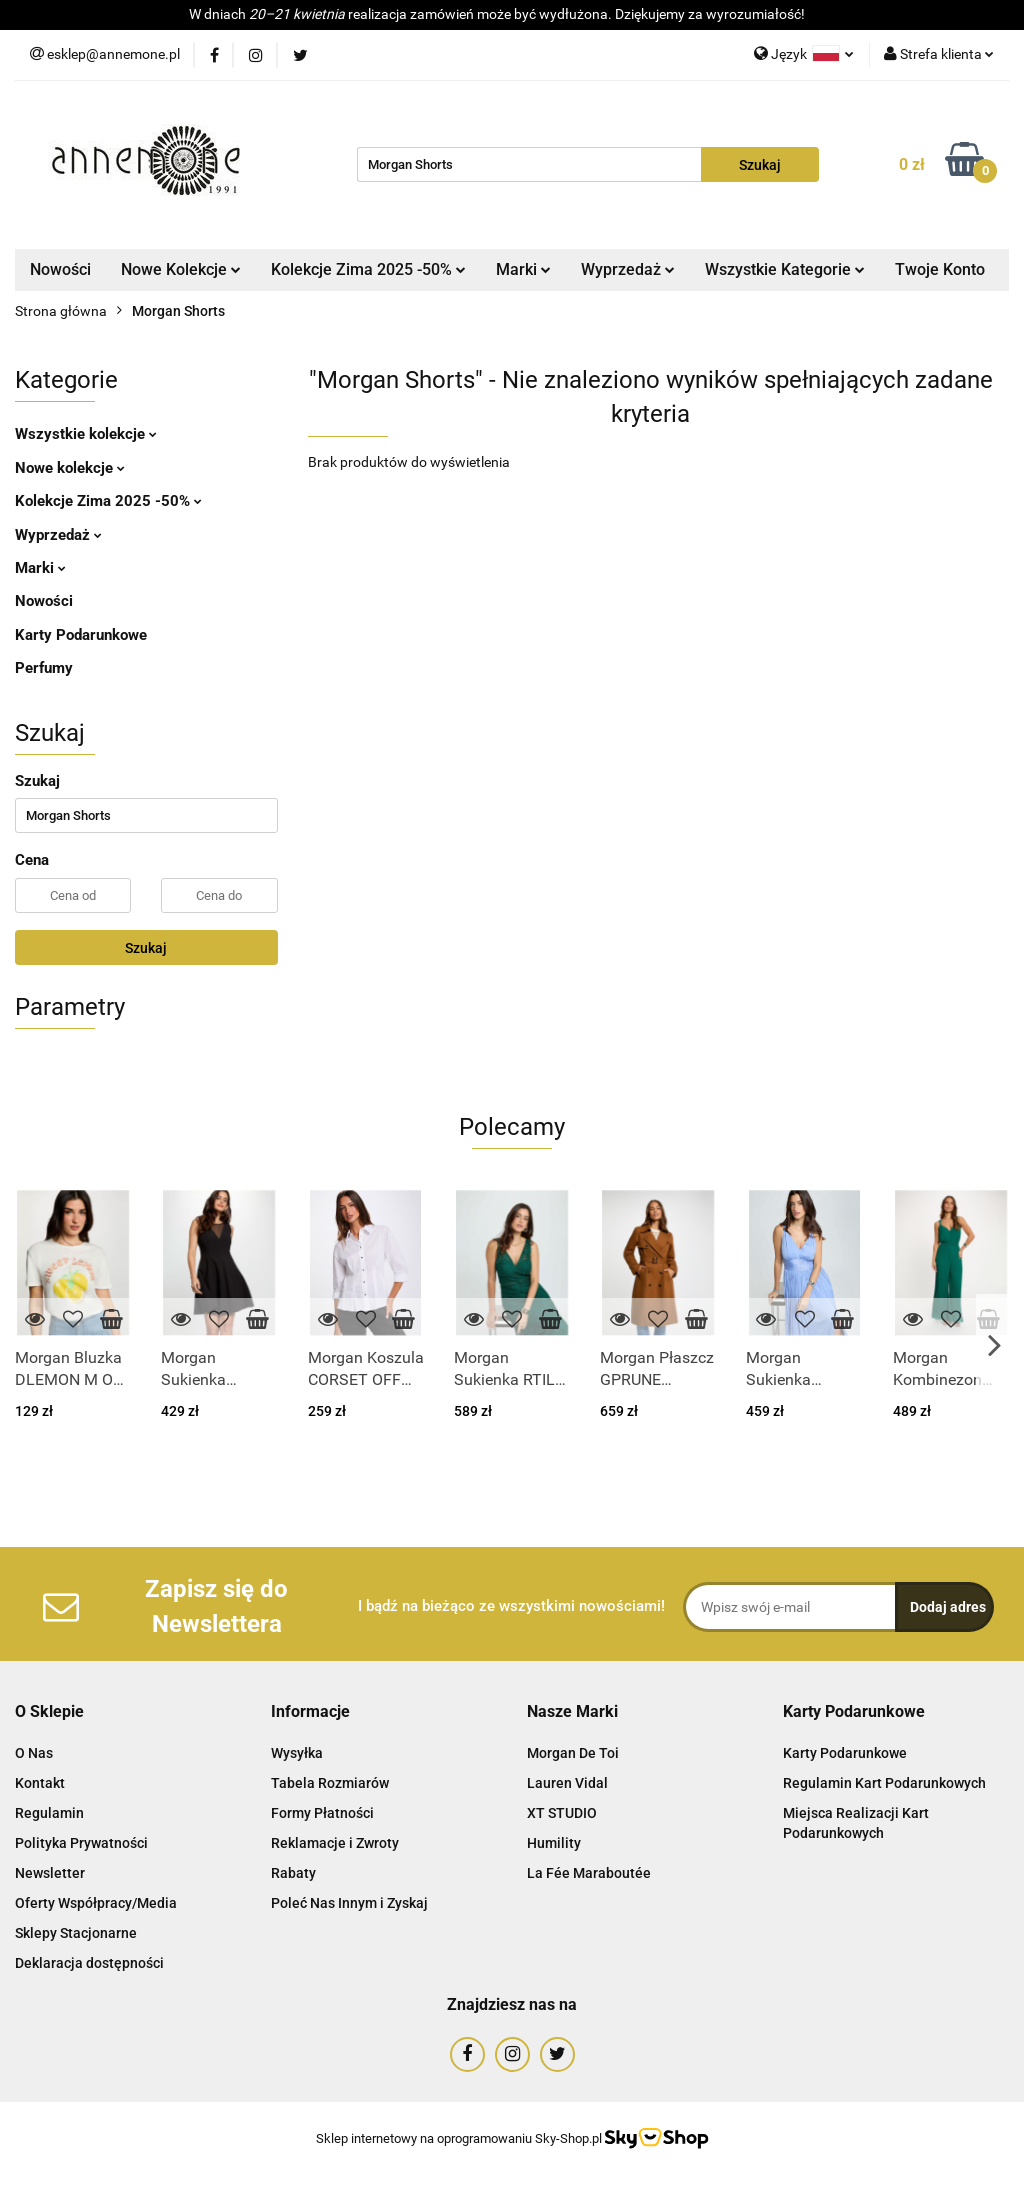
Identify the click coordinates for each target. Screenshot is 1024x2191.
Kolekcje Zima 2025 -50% (368, 269)
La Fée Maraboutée (589, 1873)
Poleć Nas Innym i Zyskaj (349, 1903)
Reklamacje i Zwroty (335, 1843)
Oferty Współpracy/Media (96, 1903)
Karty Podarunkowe (81, 635)
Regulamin (49, 1813)
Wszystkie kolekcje (86, 434)
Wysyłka (297, 1753)
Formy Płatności (322, 1813)
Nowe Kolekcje (181, 269)
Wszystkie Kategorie (785, 269)
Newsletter (50, 1873)
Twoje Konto (940, 269)
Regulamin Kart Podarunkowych (884, 1783)
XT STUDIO (562, 1813)
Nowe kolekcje (70, 468)
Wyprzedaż (628, 269)
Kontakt (40, 1783)
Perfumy (44, 668)
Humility (554, 1843)
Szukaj (146, 948)
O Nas (34, 1753)
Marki (523, 269)
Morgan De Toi (573, 1753)
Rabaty (293, 1873)
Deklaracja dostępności (89, 1963)
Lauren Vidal (567, 1783)
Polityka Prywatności (81, 1843)
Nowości (60, 269)
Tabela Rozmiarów (330, 1783)
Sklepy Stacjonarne (76, 1933)
